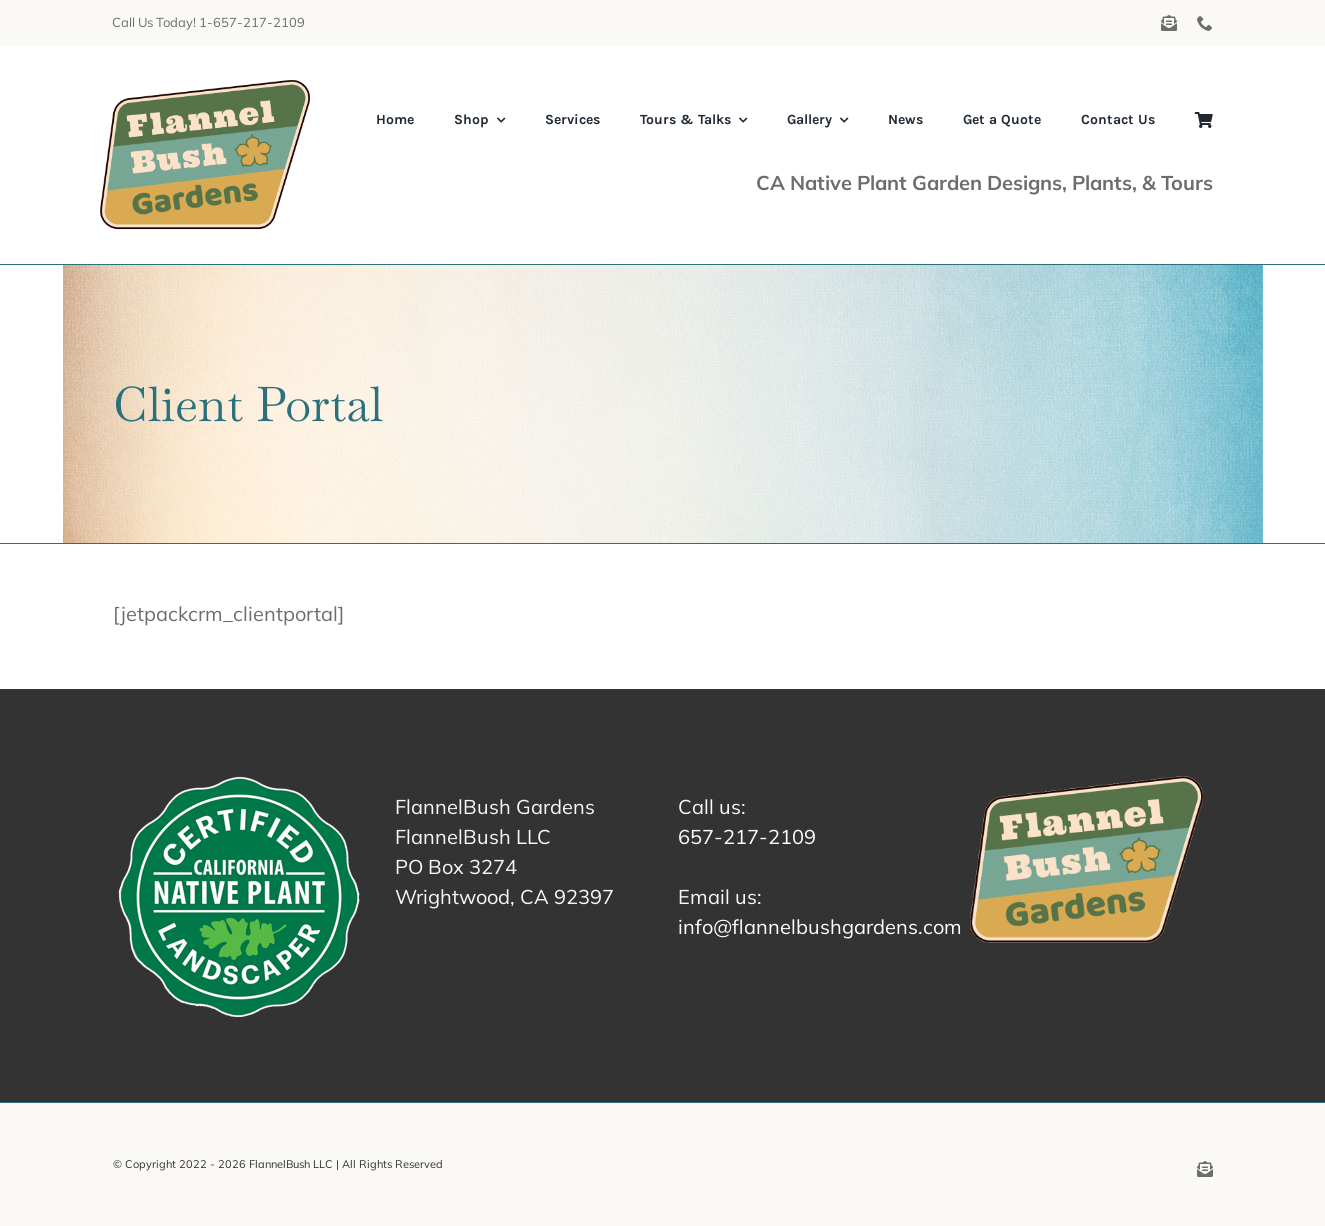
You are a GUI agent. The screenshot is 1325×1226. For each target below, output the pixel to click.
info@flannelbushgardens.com (820, 926)
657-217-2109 (747, 836)
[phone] (1205, 23)
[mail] (1169, 23)
